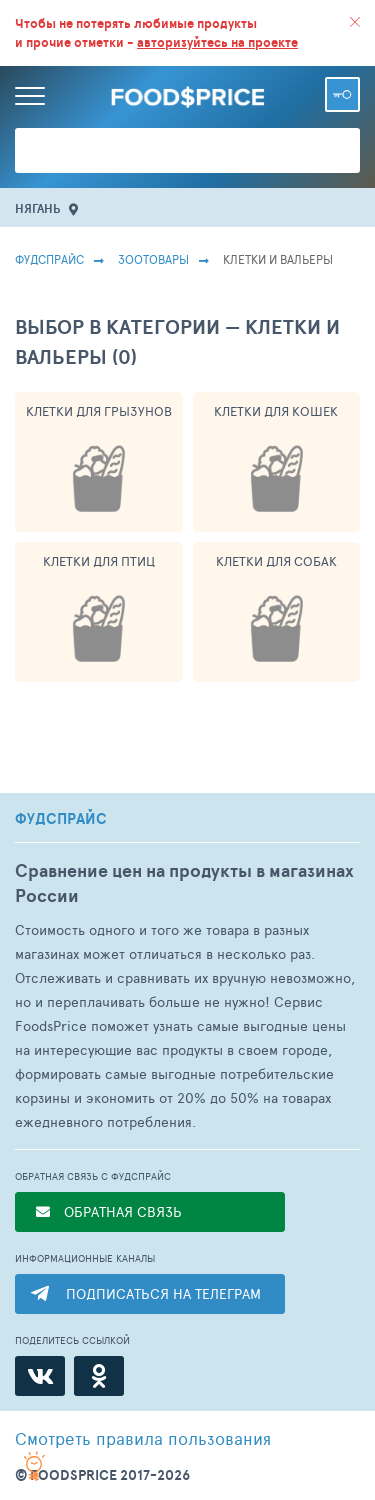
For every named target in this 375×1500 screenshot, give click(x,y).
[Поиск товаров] (187, 150)
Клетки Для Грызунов (99, 411)
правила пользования (143, 1438)
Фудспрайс (49, 259)
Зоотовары (153, 259)
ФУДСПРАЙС (61, 819)
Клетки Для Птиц (99, 561)
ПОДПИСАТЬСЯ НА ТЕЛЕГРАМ (163, 1293)
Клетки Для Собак (276, 561)
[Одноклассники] (99, 1376)
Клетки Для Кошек (276, 411)
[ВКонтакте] (40, 1376)
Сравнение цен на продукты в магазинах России (184, 883)
